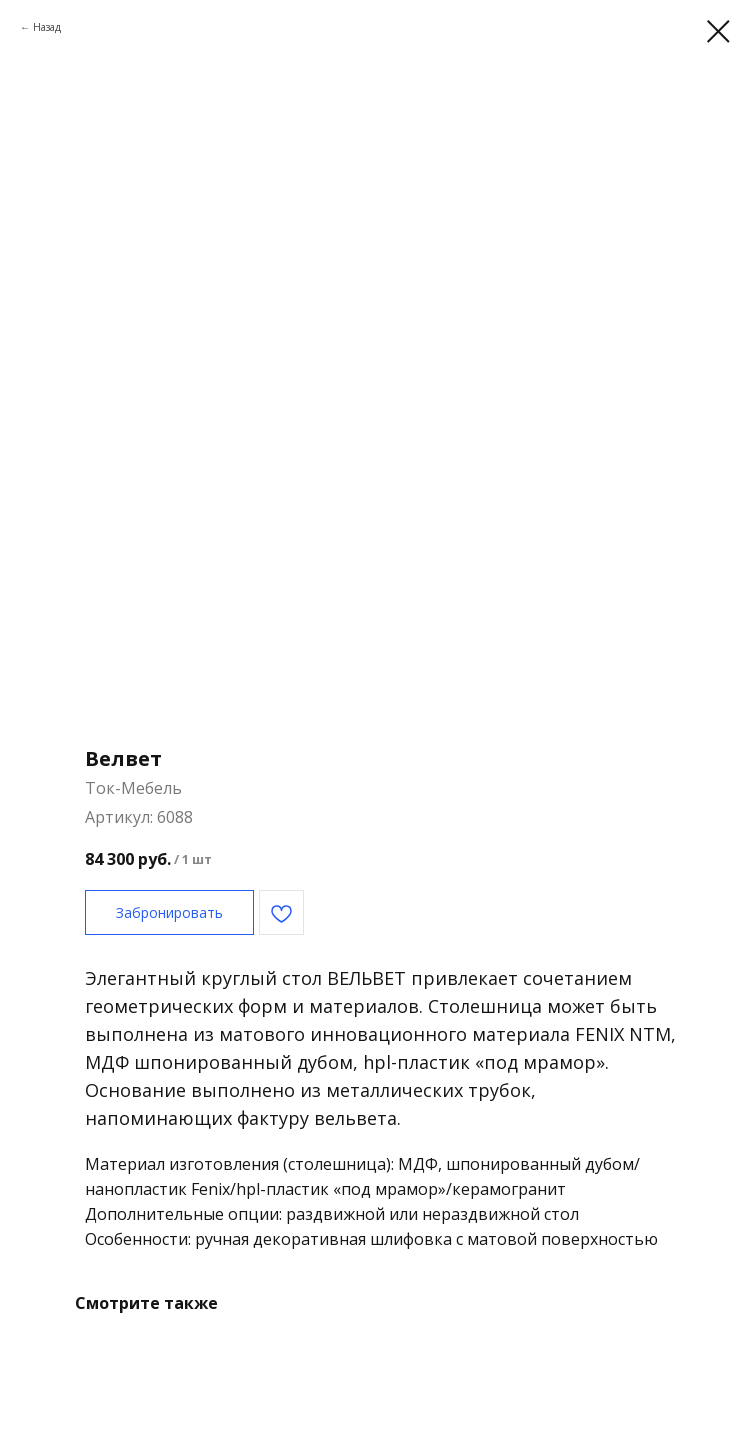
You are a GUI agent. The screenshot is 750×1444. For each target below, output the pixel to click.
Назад (47, 27)
